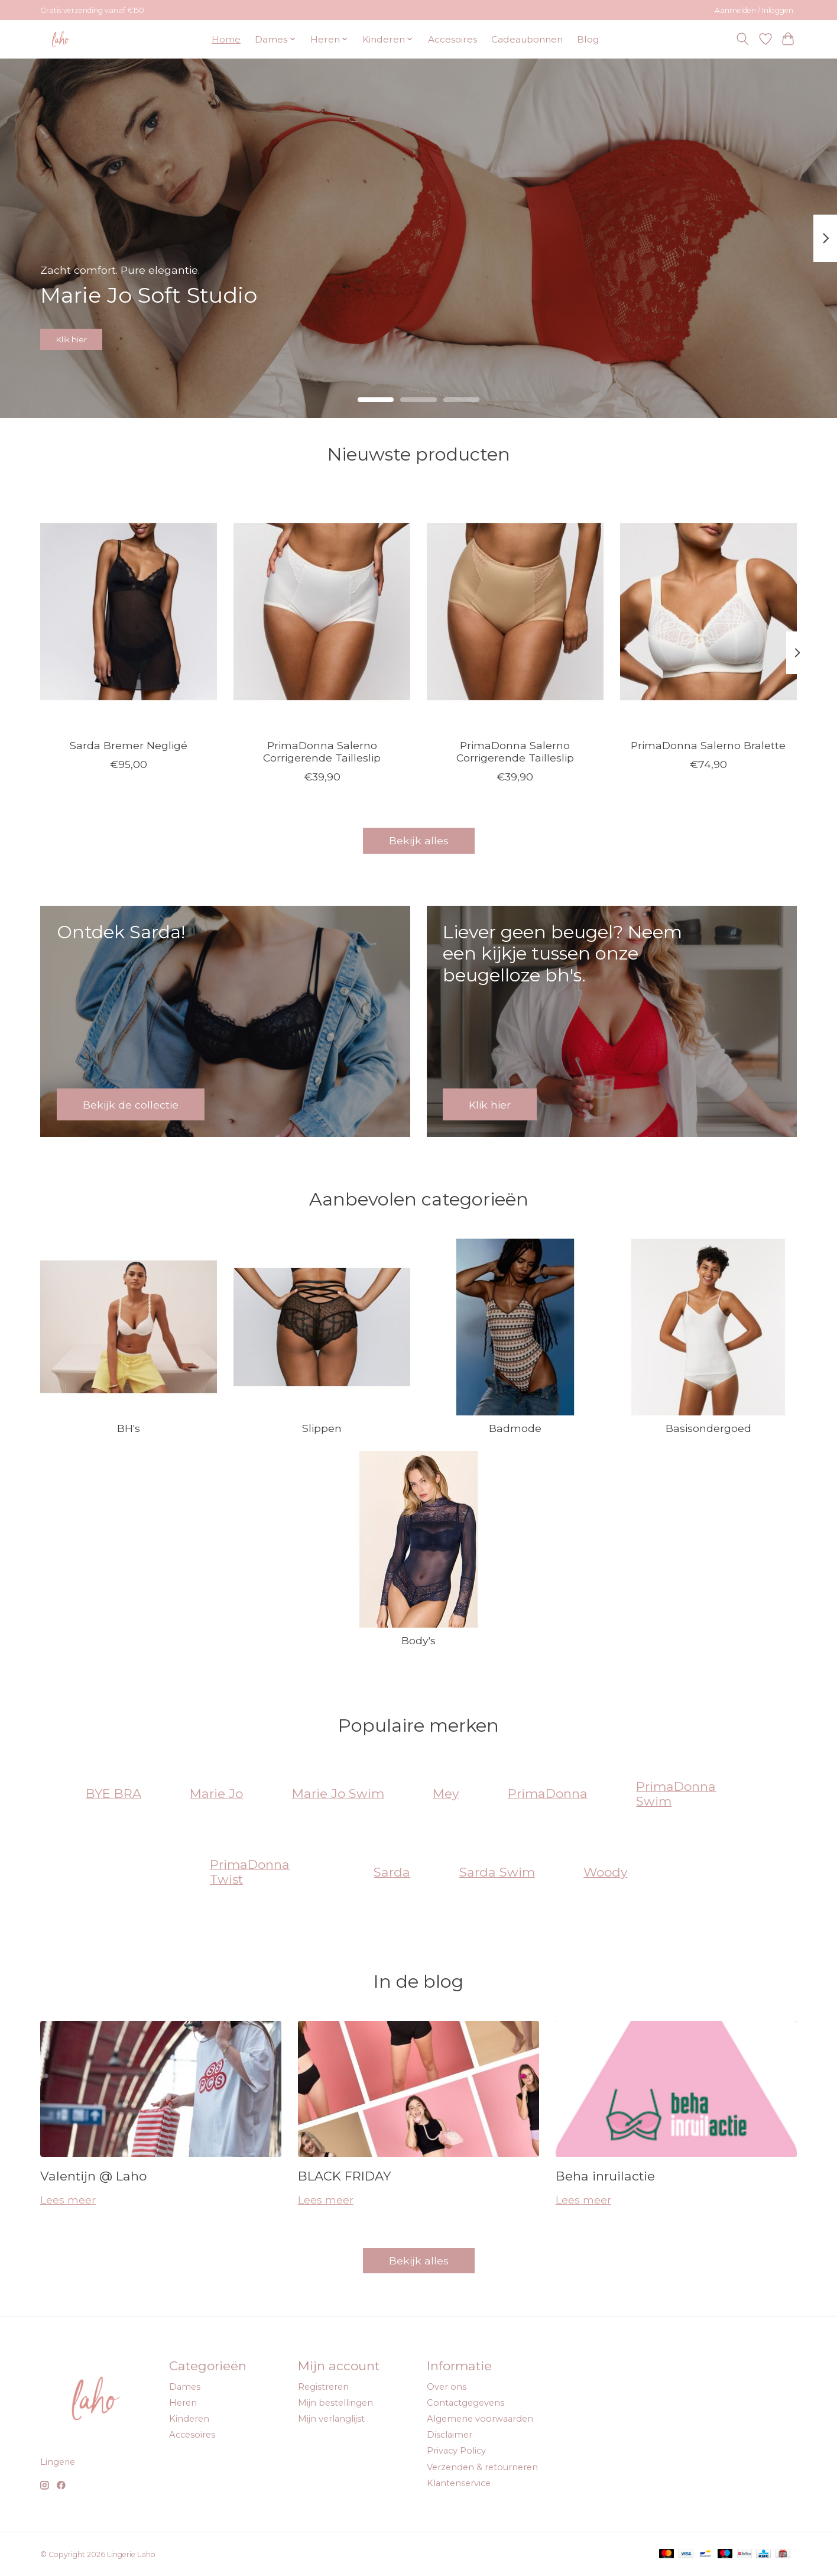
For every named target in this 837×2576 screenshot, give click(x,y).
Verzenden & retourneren (482, 2467)
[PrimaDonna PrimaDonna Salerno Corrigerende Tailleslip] (321, 611)
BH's (128, 1428)
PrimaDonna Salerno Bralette (708, 745)
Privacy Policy (456, 2450)
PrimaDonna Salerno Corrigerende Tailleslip (322, 751)
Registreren (323, 2386)
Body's (418, 1640)
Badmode (515, 1428)
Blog (588, 39)
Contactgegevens (465, 2402)
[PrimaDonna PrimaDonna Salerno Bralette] (708, 611)
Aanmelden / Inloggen (754, 10)
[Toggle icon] (742, 39)
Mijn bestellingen (335, 2402)
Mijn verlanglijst (331, 2418)
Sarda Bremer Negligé (128, 745)
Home (226, 39)
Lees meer (68, 2199)
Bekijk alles (419, 840)
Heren (183, 2402)
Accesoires (452, 39)
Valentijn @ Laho (93, 2176)
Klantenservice (459, 2483)
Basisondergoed (708, 1428)
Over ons (446, 2386)
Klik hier (87, 334)
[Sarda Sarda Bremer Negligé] (128, 611)
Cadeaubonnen (527, 39)
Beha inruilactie (605, 2176)
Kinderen (189, 2418)
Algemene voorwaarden (480, 2418)
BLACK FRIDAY (344, 2176)
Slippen (322, 1428)
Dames (184, 2386)
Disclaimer (449, 2434)
